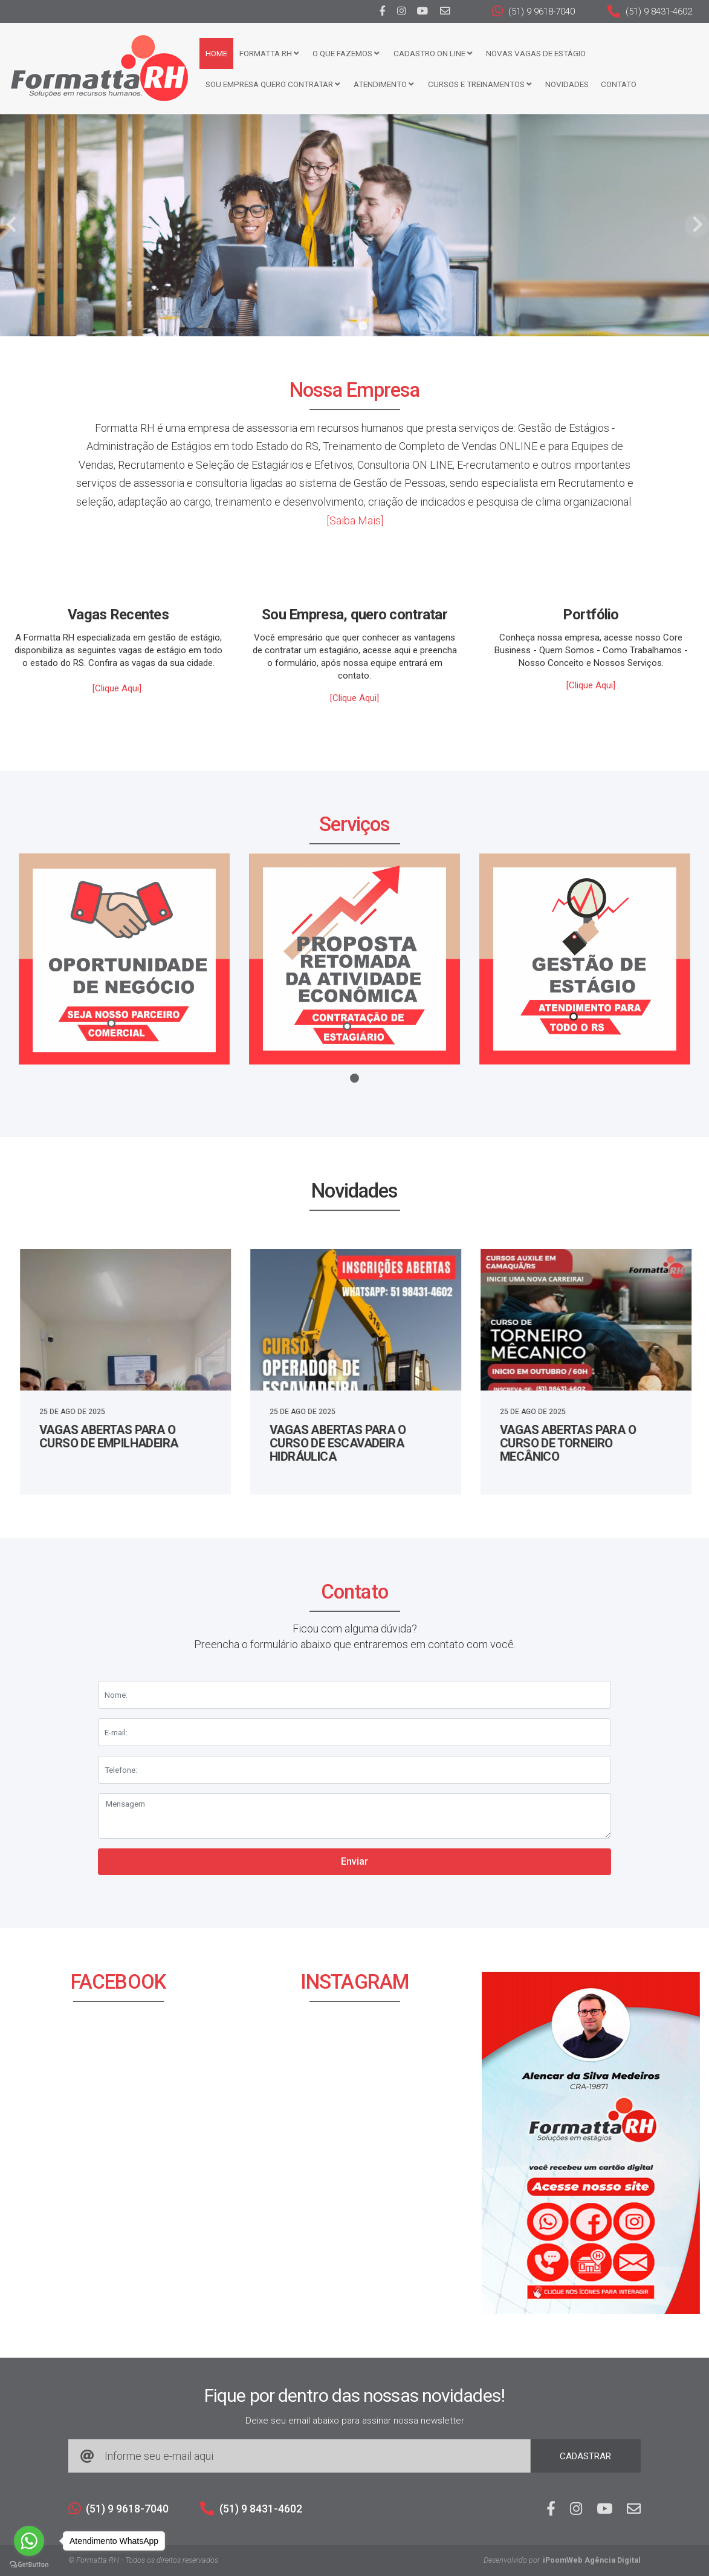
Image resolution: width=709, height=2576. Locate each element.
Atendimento (383, 84)
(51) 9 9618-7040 (533, 11)
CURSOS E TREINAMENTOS (479, 84)
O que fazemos (345, 53)
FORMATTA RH (269, 53)
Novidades (567, 84)
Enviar (354, 1861)
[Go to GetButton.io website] (29, 2564)
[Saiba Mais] (354, 520)
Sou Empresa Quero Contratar (273, 84)
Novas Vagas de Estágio (536, 53)
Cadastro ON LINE (432, 53)
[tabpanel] (354, 225)
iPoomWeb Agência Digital (592, 2560)
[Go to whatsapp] (29, 2541)
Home (216, 53)
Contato (618, 84)
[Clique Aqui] (116, 688)
